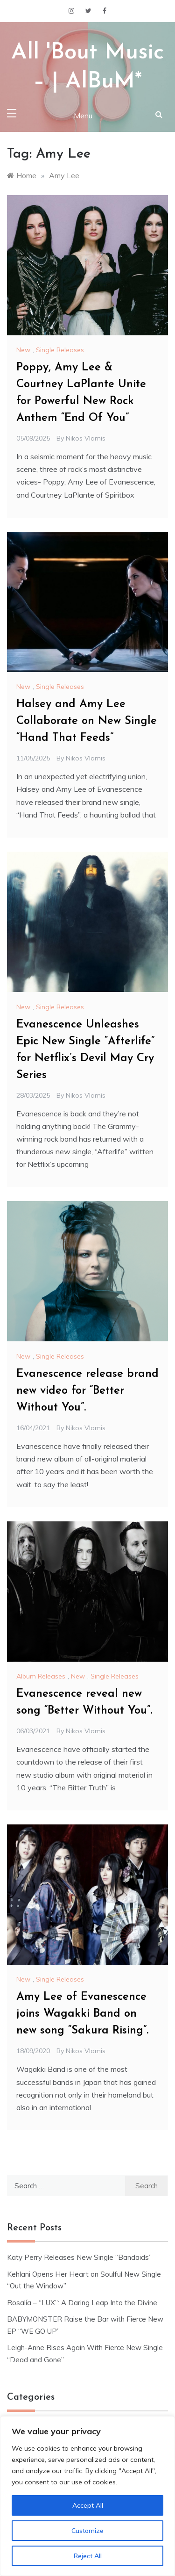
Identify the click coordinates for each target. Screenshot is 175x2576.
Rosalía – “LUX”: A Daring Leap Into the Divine (82, 2302)
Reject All (88, 2556)
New (23, 350)
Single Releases (60, 350)
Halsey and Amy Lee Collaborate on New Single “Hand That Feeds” (86, 721)
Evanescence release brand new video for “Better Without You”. (87, 1390)
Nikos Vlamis (85, 438)
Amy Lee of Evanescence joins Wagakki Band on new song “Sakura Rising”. (82, 2013)
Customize (87, 2530)
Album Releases (40, 1676)
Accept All (87, 2505)
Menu (83, 115)
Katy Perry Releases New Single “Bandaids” (79, 2257)
